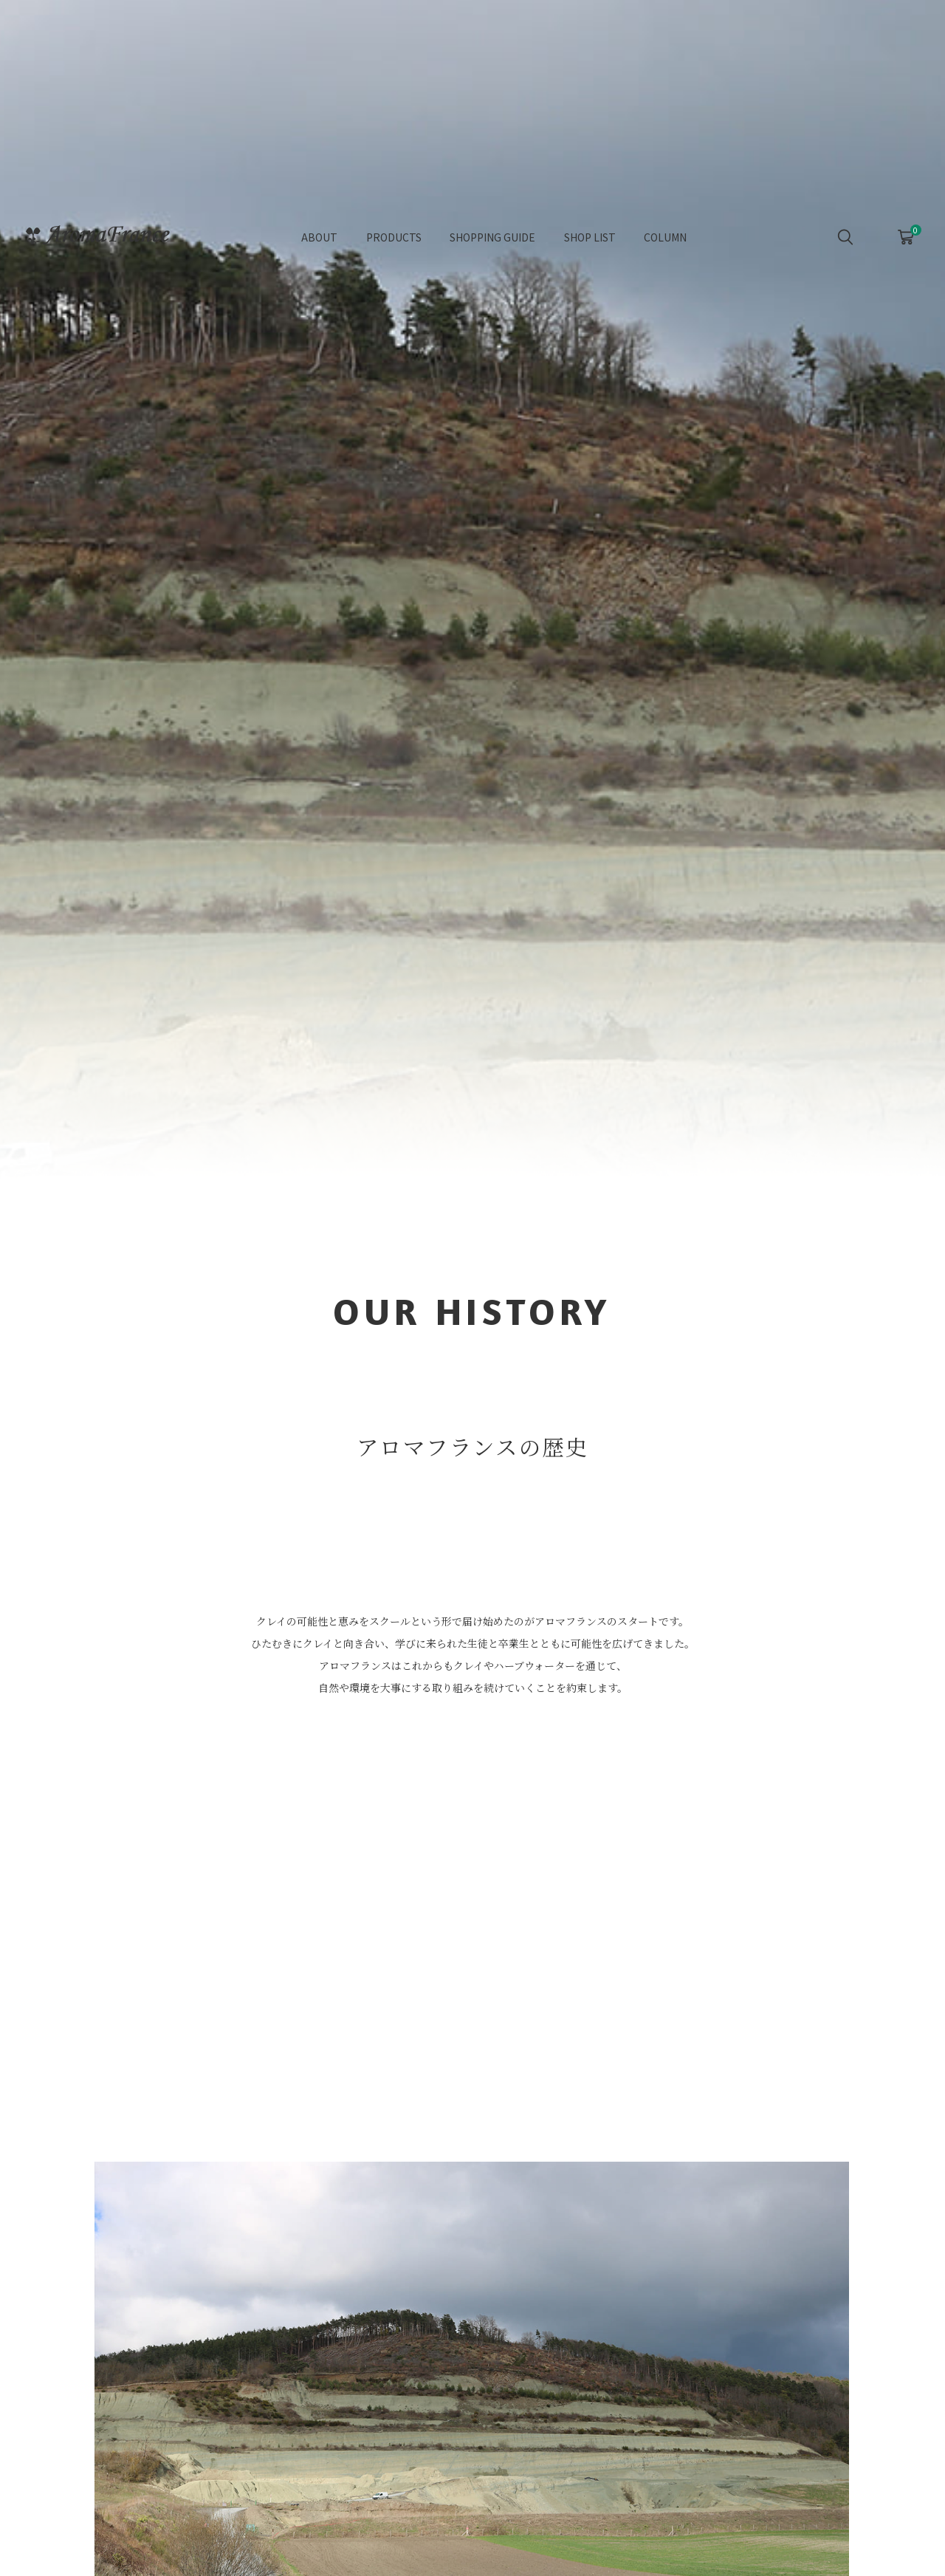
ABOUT (319, 242)
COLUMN (665, 242)
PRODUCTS (394, 242)
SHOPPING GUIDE (492, 242)
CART (906, 238)
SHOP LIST (590, 242)
